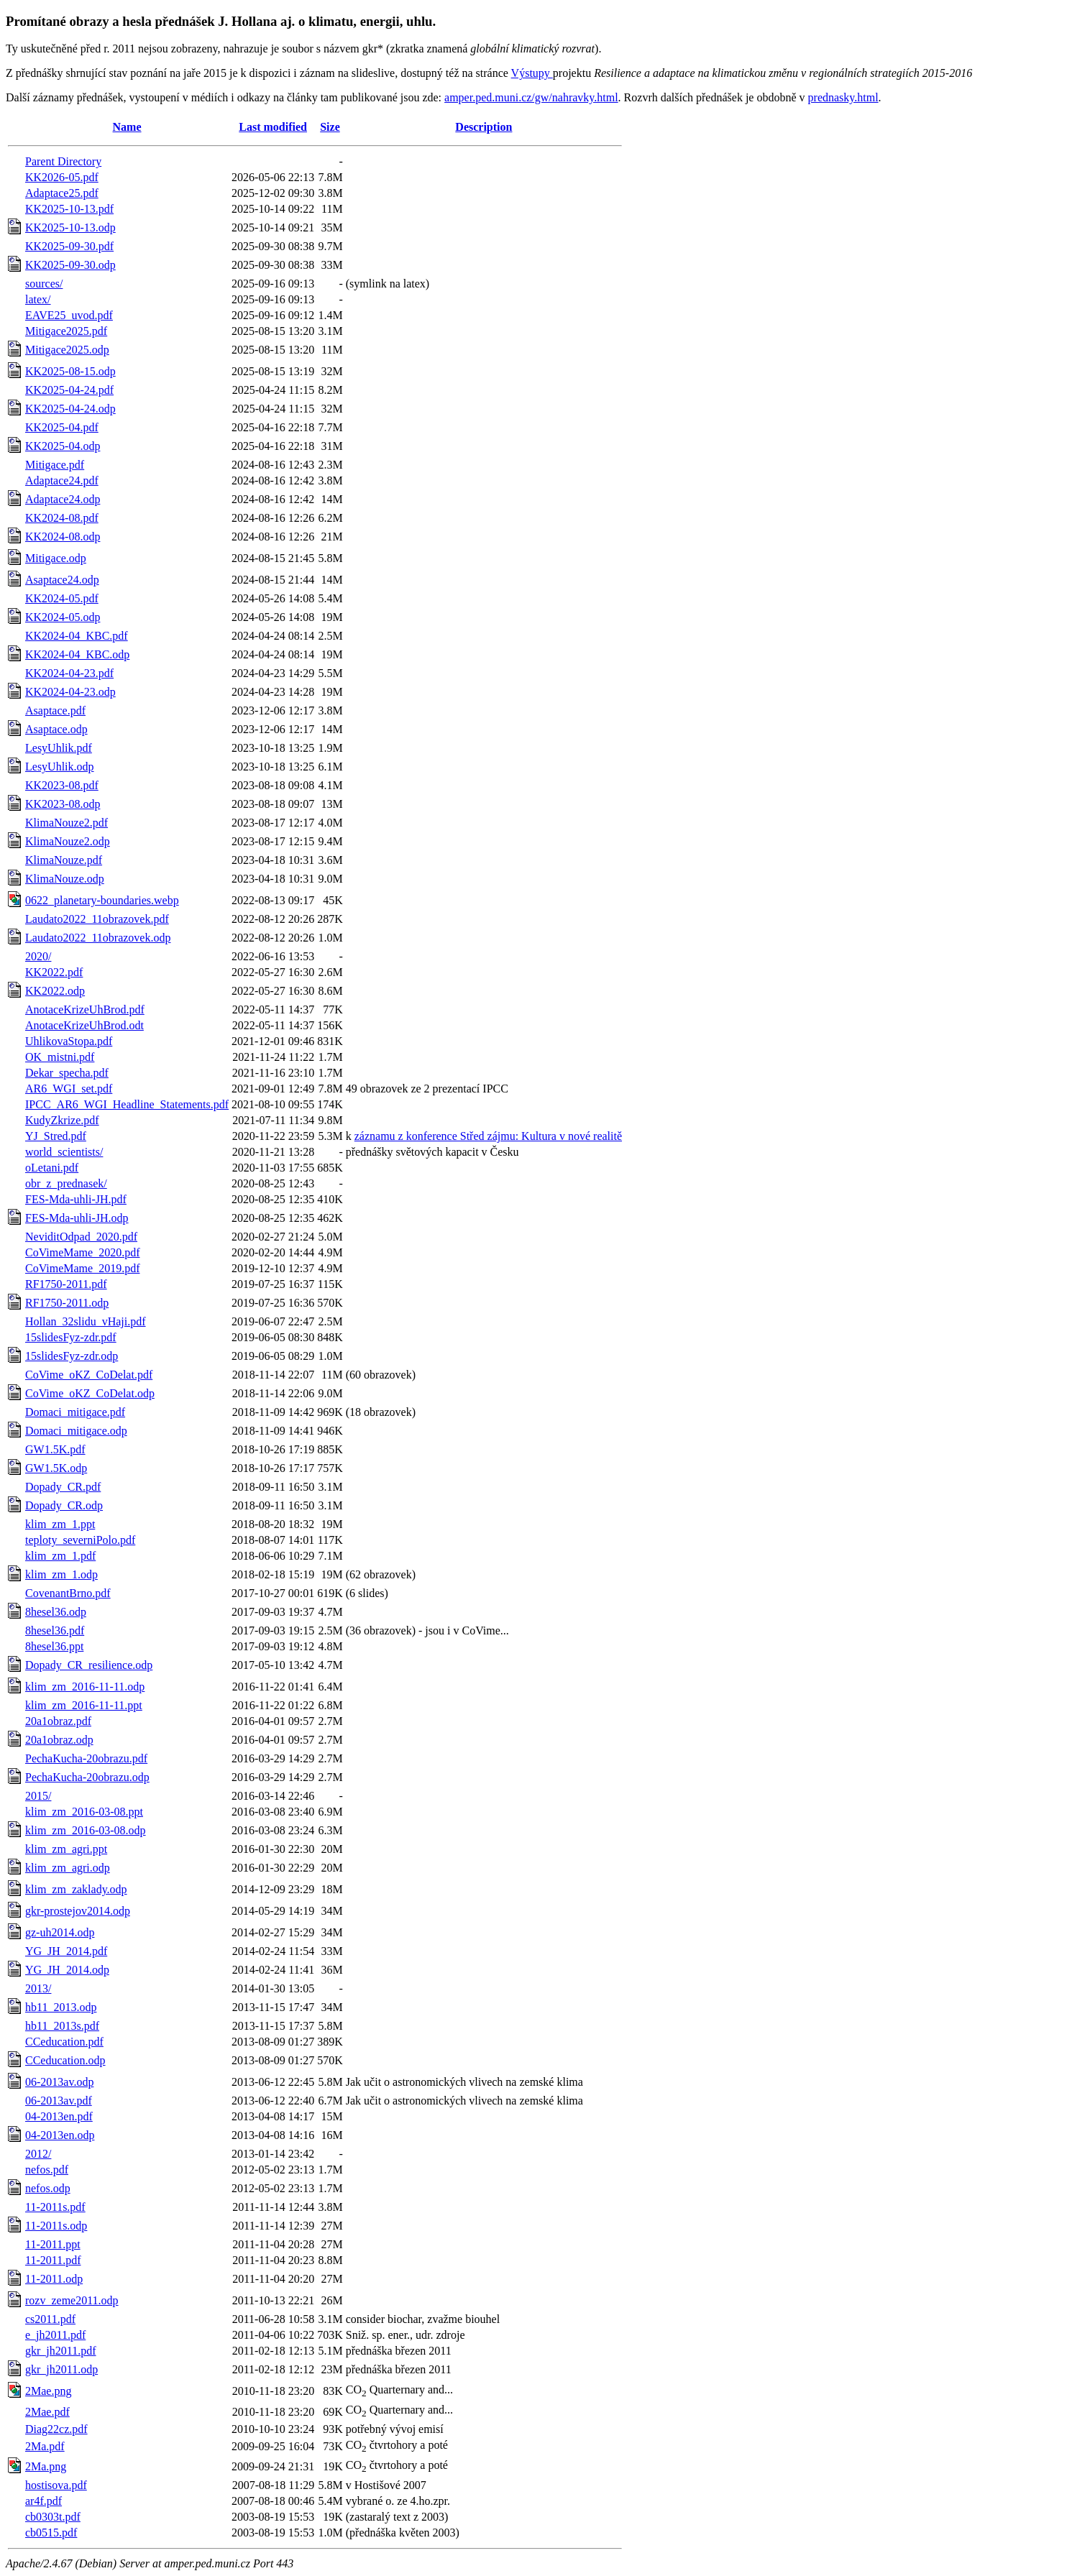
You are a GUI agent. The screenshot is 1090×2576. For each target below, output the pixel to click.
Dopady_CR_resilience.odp (88, 1665)
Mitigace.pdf (54, 465)
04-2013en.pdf (59, 2116)
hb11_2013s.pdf (62, 2026)
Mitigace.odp (55, 558)
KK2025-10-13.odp (70, 227)
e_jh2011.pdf (55, 2335)
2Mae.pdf (47, 2412)
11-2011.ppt (53, 2244)
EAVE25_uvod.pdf (69, 315)
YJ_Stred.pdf (55, 1136)
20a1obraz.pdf (58, 1721)
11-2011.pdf (53, 2260)
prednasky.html (843, 97)
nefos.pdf (46, 2169)
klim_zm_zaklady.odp (76, 1889)
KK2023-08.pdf (62, 785)
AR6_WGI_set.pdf (68, 1088)
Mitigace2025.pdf (66, 331)
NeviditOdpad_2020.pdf (81, 1236)
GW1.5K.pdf (55, 1449)
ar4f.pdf (43, 2501)
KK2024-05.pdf (62, 598)
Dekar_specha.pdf (67, 1073)
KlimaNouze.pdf (63, 860)
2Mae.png (48, 2391)
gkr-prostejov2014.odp (77, 1911)
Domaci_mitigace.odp (76, 1431)
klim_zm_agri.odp (67, 1868)
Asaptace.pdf (55, 710)
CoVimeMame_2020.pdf (82, 1252)
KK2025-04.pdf (62, 427)
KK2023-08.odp (62, 804)
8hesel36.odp (55, 1612)
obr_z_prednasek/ (66, 1183)
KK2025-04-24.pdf (69, 390)
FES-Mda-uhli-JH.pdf (76, 1199)
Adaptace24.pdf (62, 480)
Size (330, 127)
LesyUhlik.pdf (58, 748)
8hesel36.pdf (54, 1630)
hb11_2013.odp (60, 2007)
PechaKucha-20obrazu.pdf (86, 1758)
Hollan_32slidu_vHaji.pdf (85, 1321)
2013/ (38, 1988)
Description (483, 127)
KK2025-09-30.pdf (69, 246)
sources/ (44, 283)
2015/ (38, 1796)
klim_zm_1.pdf (60, 1556)
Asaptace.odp (56, 729)
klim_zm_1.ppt (60, 1524)
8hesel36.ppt (54, 1646)
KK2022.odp (55, 991)
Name (127, 127)
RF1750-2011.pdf (66, 1284)
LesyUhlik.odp (59, 766)
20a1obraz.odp (59, 1740)
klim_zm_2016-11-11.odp (85, 1686)
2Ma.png (45, 2466)
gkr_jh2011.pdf (60, 2351)
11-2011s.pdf (55, 2207)
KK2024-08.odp (62, 536)
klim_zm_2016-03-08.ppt (84, 1812)
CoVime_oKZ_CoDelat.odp (90, 1393)
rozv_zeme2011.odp (72, 2300)
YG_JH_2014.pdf (66, 1951)
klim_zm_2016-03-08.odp (85, 1830)
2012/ (38, 2154)
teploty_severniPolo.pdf (80, 1540)
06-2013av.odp (59, 2082)
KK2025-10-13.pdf (69, 209)
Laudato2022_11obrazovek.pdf (97, 919)
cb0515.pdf (51, 2532)
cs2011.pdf (50, 2319)
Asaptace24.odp (62, 580)
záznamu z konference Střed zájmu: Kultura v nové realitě (488, 1136)
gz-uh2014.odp (59, 1932)
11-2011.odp (54, 2279)
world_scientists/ (64, 1152)
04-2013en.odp (59, 2135)
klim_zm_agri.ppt (66, 1849)
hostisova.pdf (56, 2485)
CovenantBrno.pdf (68, 1593)
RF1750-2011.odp (67, 1303)
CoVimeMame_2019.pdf (82, 1268)
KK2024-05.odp (62, 617)
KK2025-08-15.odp (70, 371)
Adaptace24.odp (62, 499)
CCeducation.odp (65, 2060)
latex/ (38, 299)
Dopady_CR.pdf (63, 1487)
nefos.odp (47, 2188)
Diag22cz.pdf (56, 2429)
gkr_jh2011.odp (61, 2369)
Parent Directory (63, 161)
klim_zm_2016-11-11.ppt (83, 1705)
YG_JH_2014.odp (67, 1970)
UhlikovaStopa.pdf (68, 1041)
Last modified (273, 127)
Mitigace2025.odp (67, 350)
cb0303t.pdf (53, 2517)
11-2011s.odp (56, 2226)
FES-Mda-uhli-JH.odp (77, 1218)
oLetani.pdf (51, 1168)
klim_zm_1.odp (61, 1574)
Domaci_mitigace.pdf (75, 1412)
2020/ (38, 956)
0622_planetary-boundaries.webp (102, 900)
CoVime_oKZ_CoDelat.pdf (88, 1374)
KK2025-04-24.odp (70, 408)
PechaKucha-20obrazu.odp (87, 1777)
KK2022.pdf (54, 972)
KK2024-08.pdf (62, 518)
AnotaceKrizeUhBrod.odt (84, 1025)
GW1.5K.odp (56, 1468)
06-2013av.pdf (58, 2100)
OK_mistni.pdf (59, 1057)
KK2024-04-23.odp (70, 692)
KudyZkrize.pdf (62, 1120)
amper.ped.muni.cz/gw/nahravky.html (531, 97)
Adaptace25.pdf (62, 193)
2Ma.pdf (45, 2446)
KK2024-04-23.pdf (69, 673)
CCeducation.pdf (64, 2042)
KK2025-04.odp (62, 446)
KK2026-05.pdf (62, 177)
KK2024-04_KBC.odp (77, 654)
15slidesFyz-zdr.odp (71, 1356)
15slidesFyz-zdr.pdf (70, 1337)
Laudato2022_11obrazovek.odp (97, 938)
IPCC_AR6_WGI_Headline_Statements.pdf (127, 1104)
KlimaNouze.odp (64, 879)
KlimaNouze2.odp (67, 841)
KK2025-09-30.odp (70, 265)
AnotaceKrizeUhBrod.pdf (85, 1009)
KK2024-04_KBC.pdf (76, 636)
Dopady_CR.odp (64, 1505)
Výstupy (532, 73)
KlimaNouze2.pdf (66, 822)
